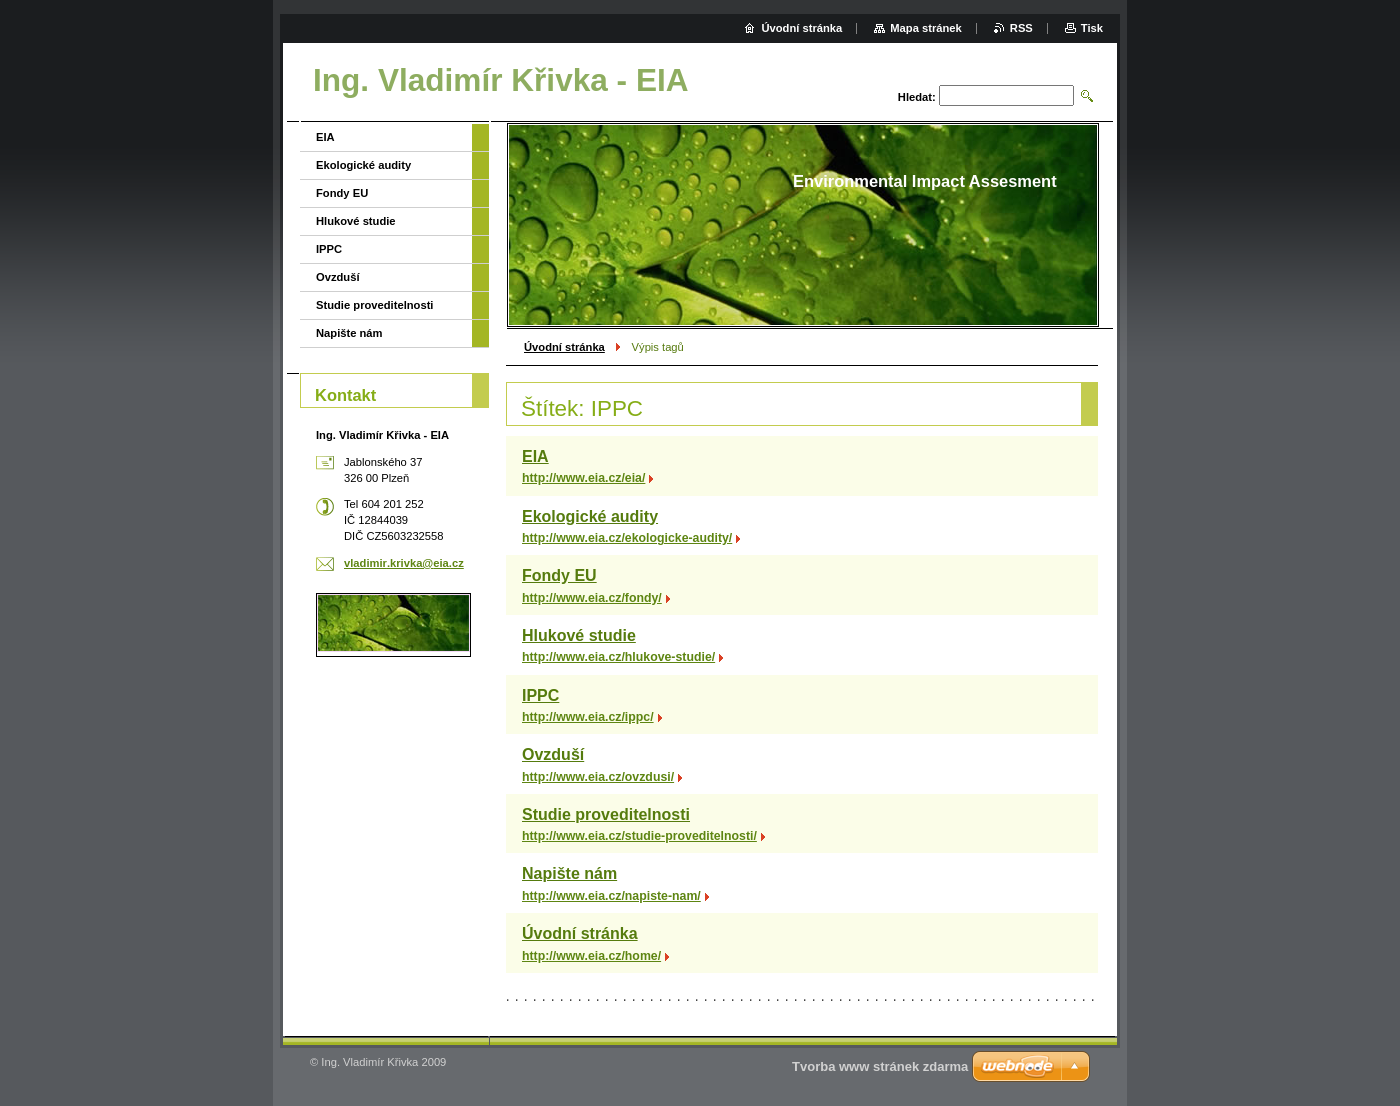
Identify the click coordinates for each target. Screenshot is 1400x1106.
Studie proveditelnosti (606, 814)
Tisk (1092, 28)
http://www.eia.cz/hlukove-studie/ (618, 657)
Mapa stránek (926, 28)
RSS (1021, 28)
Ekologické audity (590, 516)
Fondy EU (559, 575)
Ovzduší (553, 754)
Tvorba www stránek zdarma (880, 1066)
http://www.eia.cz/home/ (591, 956)
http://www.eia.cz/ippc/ (588, 717)
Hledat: (917, 97)
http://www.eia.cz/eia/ (583, 478)
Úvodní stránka (564, 347)
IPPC (540, 695)
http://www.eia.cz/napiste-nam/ (611, 896)
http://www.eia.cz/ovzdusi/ (598, 777)
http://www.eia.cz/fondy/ (592, 598)
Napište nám (569, 873)
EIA (535, 456)
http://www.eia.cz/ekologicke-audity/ (627, 538)
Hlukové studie (579, 635)
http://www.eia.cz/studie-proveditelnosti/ (639, 836)
